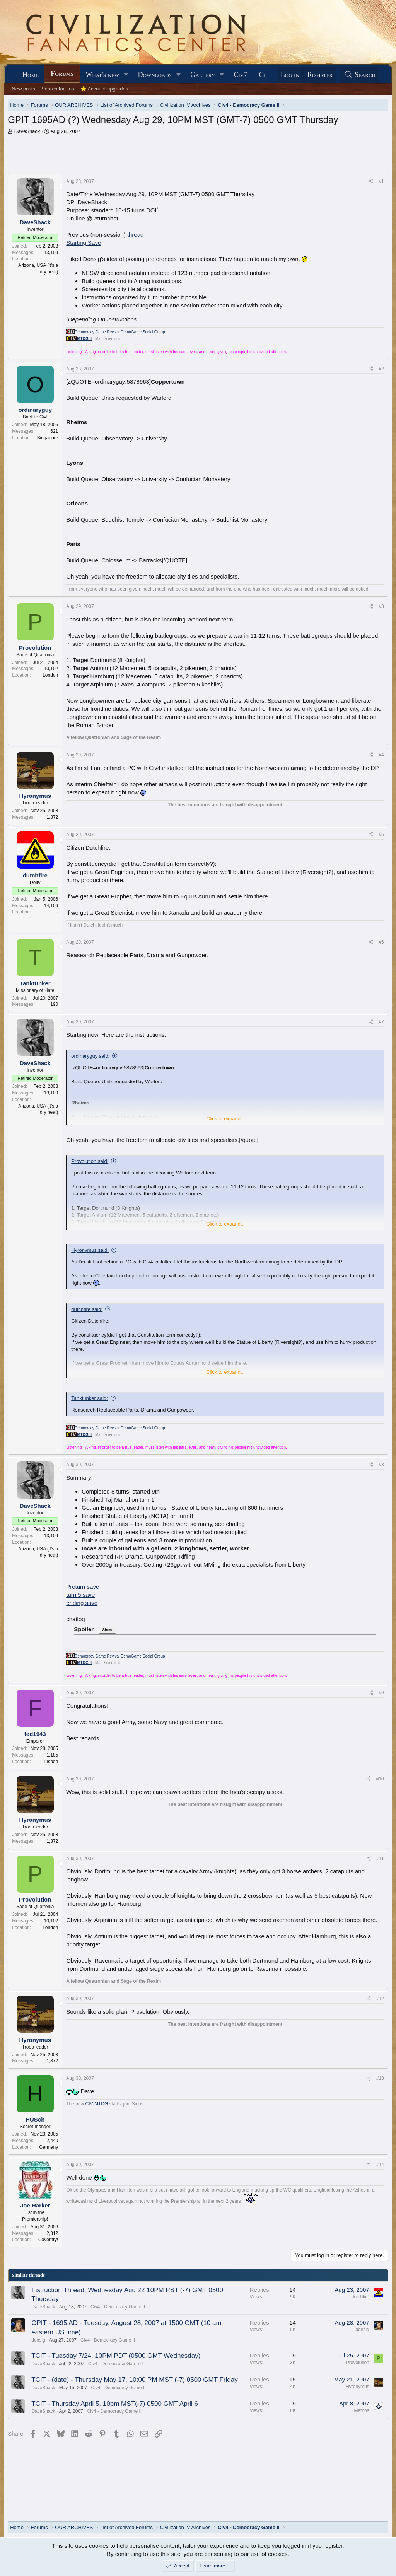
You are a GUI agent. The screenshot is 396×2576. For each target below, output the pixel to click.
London (50, 675)
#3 (381, 606)
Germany (48, 2147)
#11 (380, 1858)
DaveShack (27, 131)
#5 (381, 834)
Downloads (155, 75)
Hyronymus (357, 2386)
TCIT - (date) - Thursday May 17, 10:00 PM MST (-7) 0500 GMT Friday (134, 2379)
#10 (380, 1779)
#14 (380, 2164)
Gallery (202, 75)
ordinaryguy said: (90, 1056)
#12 (380, 1998)
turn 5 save (80, 1594)
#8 (381, 1464)
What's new (102, 75)
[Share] (371, 181)
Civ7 (241, 75)
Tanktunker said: (89, 1398)
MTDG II (84, 338)
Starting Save (83, 242)
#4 (381, 755)
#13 (380, 2078)
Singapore (47, 437)
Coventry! (48, 2239)
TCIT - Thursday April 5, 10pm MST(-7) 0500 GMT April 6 (114, 2403)
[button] (126, 75)
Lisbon (51, 1761)
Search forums (57, 89)
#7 (381, 1021)
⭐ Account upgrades (104, 89)
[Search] (359, 75)
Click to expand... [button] (225, 1119)
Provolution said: (89, 1161)
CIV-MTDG (96, 2104)
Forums (62, 73)
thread (135, 234)
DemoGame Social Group (143, 332)
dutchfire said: (86, 1309)
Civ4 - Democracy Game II (117, 2307)
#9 (381, 1692)
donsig (38, 2340)
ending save (81, 1603)
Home (30, 75)
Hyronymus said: (90, 1250)
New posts (23, 89)
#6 (381, 942)
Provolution (357, 2362)
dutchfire (360, 2296)
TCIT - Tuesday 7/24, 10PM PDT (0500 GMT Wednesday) (115, 2355)
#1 (381, 181)
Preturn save (82, 1586)
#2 (381, 369)
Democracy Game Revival (97, 332)
